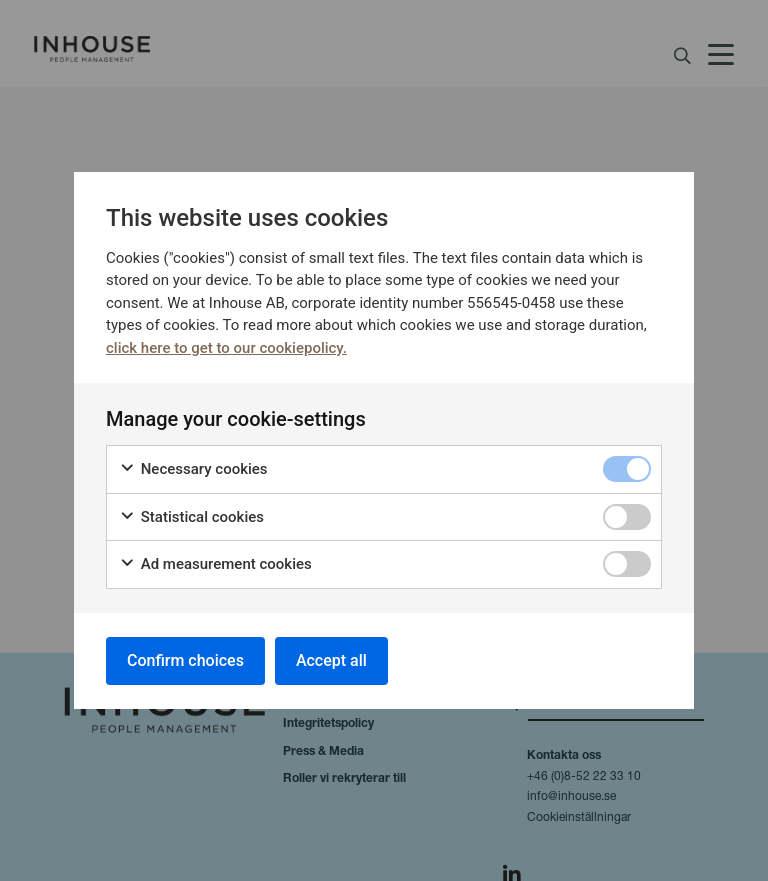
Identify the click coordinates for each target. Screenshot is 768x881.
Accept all (331, 660)
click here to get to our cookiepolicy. (226, 348)
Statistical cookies (191, 517)
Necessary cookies (193, 469)
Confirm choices (185, 660)
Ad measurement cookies (215, 564)
